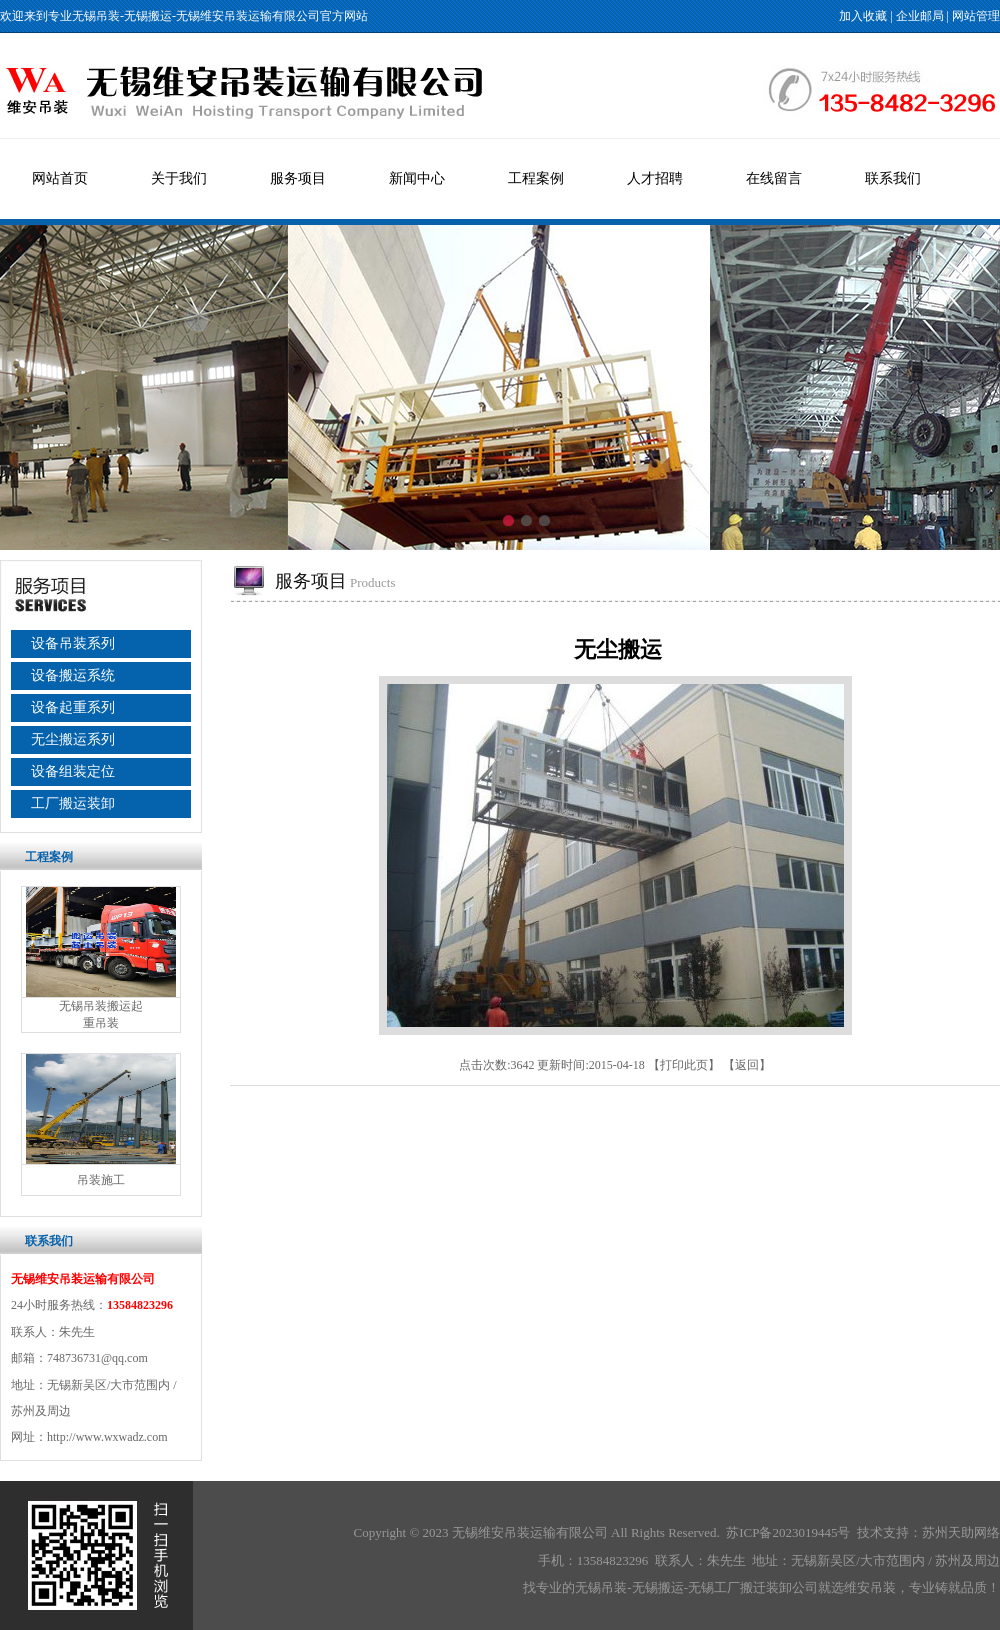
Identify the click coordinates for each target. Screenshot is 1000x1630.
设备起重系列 (73, 707)
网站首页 (60, 178)
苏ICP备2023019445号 (788, 1532)
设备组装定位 (73, 771)
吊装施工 (101, 1180)
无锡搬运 (148, 16)
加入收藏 (863, 16)
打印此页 (684, 1065)
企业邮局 (920, 16)
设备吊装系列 (73, 643)
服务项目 (298, 178)
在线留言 (774, 178)
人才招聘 (655, 178)
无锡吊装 (96, 16)
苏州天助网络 (961, 1532)
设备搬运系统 (73, 675)
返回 (747, 1065)
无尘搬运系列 (73, 739)
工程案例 (536, 178)
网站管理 (976, 16)
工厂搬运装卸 (73, 803)
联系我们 (893, 178)
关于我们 (179, 178)
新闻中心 (417, 178)
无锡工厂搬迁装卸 (740, 1587)
